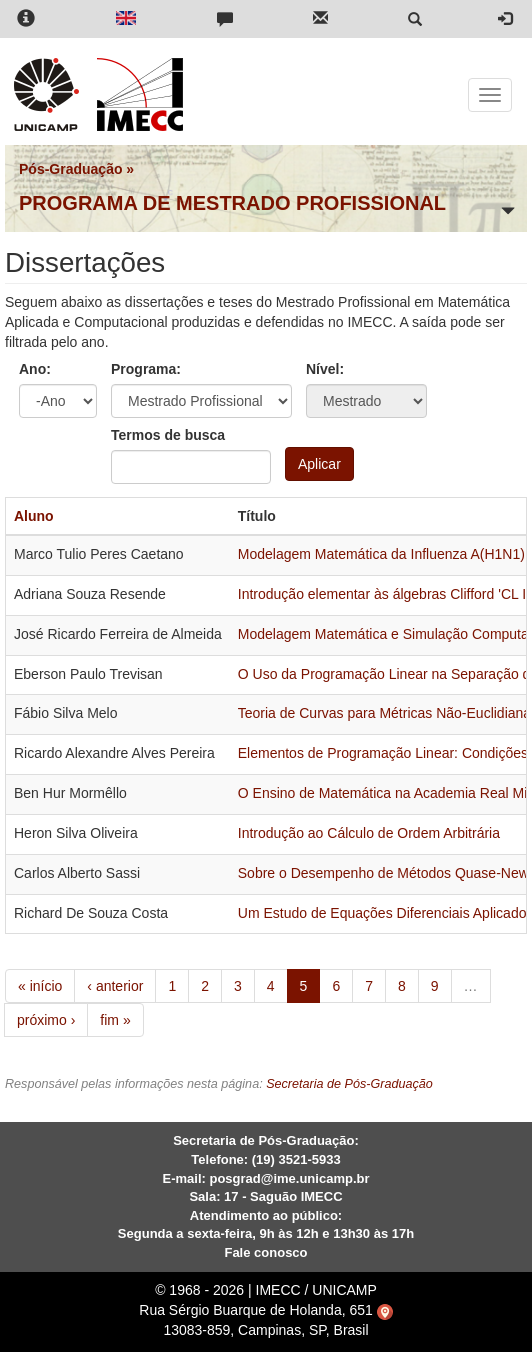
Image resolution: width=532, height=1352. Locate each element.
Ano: (35, 369)
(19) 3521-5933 (296, 1159)
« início (40, 986)
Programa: (146, 369)
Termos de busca (168, 435)
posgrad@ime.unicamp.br (289, 1178)
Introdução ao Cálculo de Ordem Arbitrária (369, 833)
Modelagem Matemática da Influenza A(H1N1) (381, 554)
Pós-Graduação (70, 169)
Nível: (325, 369)
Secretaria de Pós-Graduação (349, 1084)
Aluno (34, 516)
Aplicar (319, 464)
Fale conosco (265, 1252)
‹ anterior (115, 986)
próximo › (46, 1020)
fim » (115, 1020)
